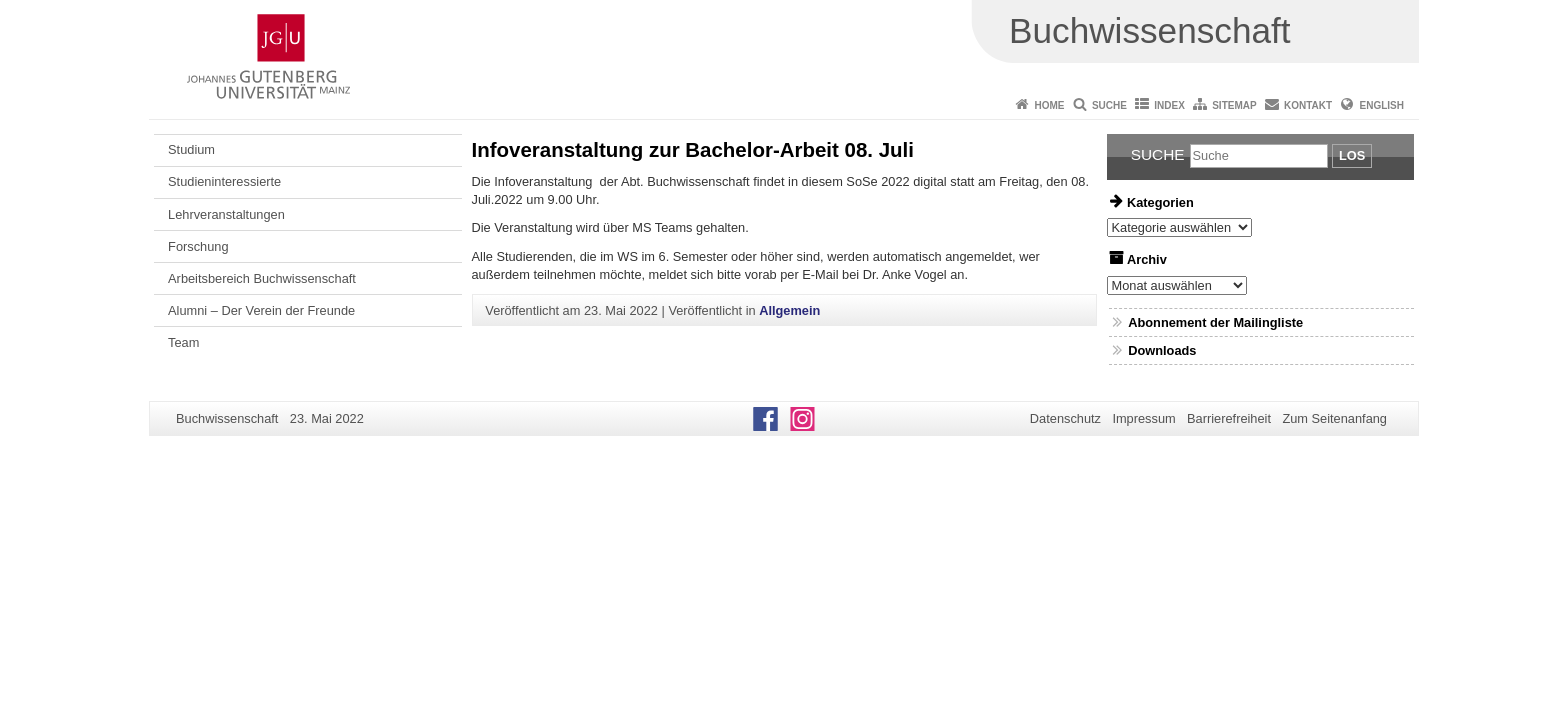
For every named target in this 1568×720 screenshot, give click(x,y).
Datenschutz (1065, 418)
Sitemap (1234, 105)
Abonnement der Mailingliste (1215, 322)
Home (1050, 105)
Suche (1109, 105)
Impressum (1143, 418)
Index (1169, 105)
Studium (191, 149)
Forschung (198, 246)
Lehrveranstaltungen (226, 214)
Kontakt (1308, 105)
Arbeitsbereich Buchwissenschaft (262, 278)
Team (183, 342)
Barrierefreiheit (1229, 418)
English (1382, 105)
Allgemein (789, 310)
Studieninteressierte (224, 181)
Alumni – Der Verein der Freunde (261, 310)
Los (1352, 155)
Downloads (1162, 350)
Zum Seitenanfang (1334, 418)
